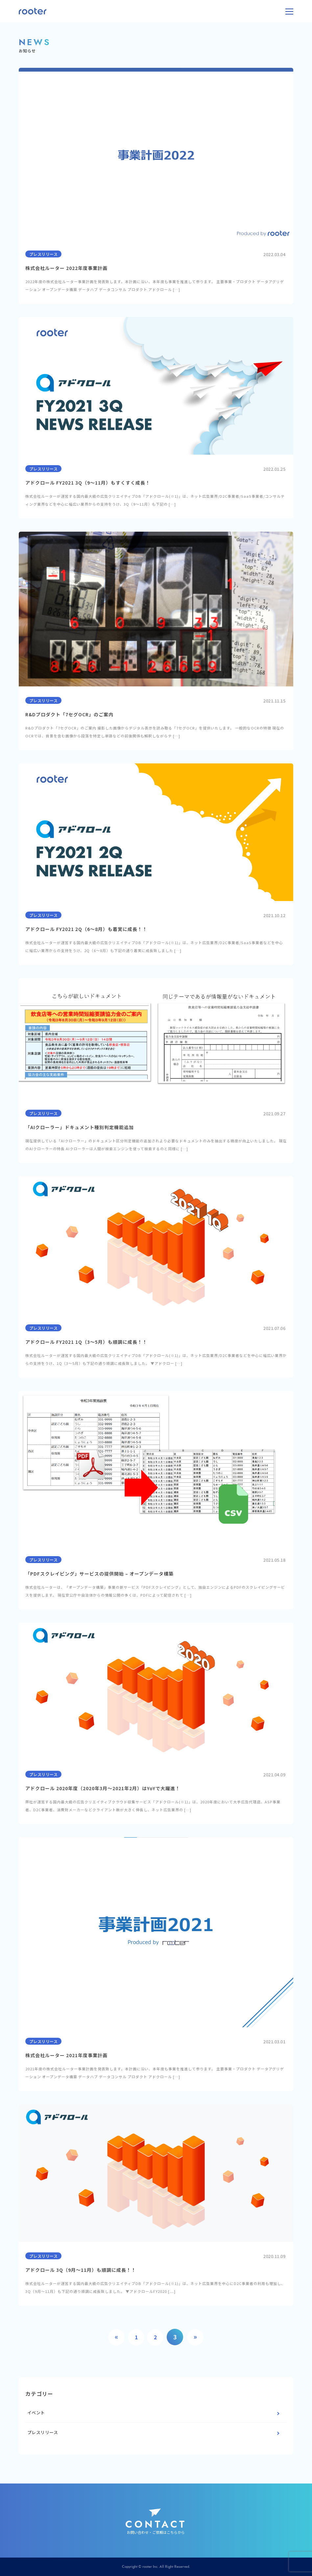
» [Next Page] (195, 2336)
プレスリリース (42, 2432)
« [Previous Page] (116, 2336)
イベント (36, 2412)
